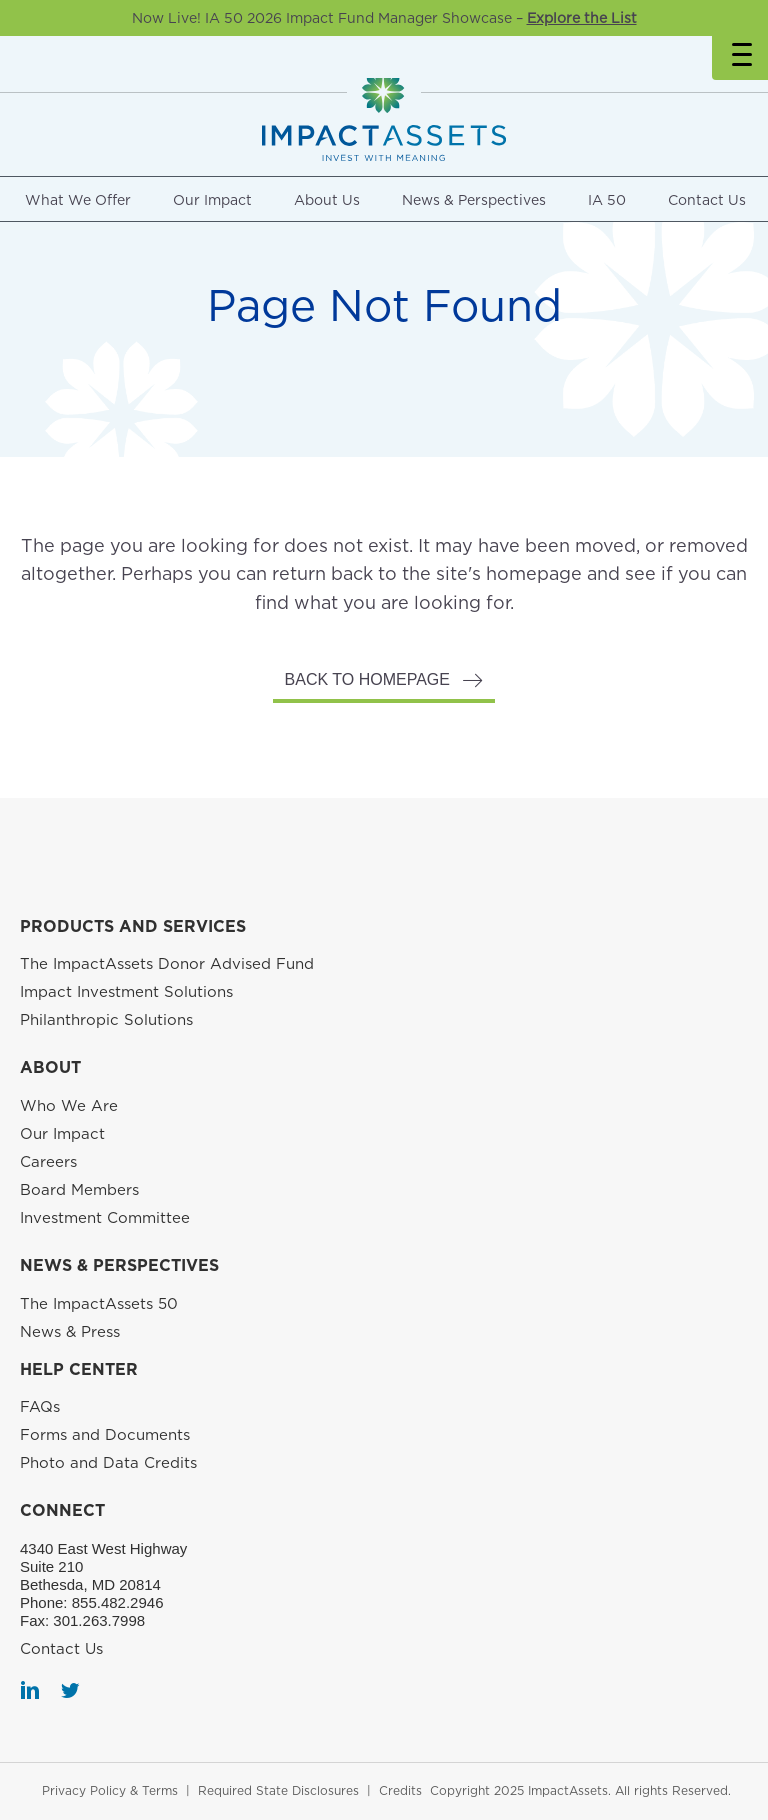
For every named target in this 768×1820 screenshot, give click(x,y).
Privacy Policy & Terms (110, 1790)
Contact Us (707, 200)
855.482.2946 (118, 1602)
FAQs (40, 1407)
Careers (48, 1162)
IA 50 (607, 200)
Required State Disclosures (278, 1790)
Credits (400, 1790)
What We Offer (78, 200)
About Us (327, 200)
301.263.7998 (99, 1620)
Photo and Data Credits (108, 1463)
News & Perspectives (474, 200)
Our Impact (212, 200)
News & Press (70, 1332)
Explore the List (582, 18)
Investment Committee (105, 1218)
